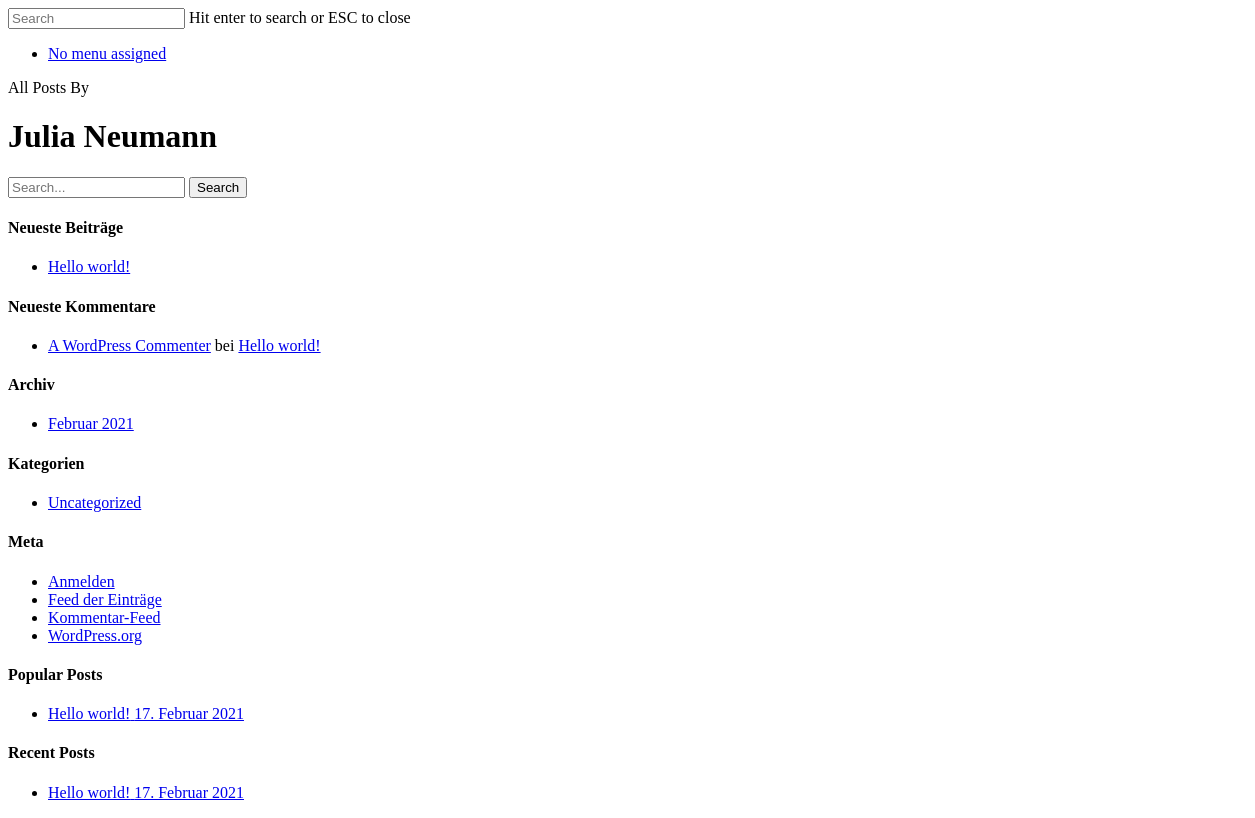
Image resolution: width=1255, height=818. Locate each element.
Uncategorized (94, 502)
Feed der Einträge (105, 599)
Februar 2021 (91, 423)
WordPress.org (95, 635)
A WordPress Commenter (129, 345)
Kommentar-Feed (104, 617)
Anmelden (81, 581)
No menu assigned (107, 53)
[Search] (96, 18)
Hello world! (89, 266)
